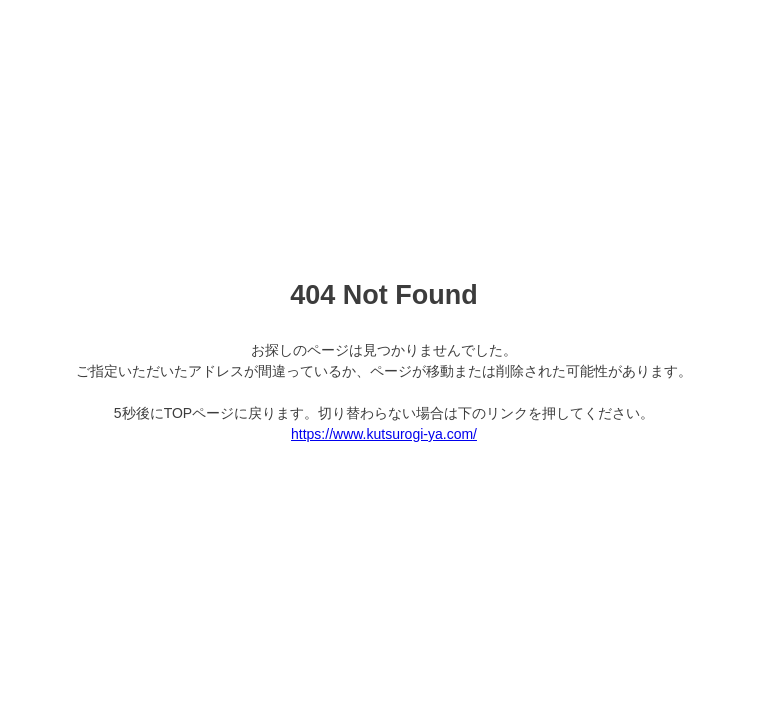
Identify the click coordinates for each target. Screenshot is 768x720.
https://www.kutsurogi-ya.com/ (384, 434)
